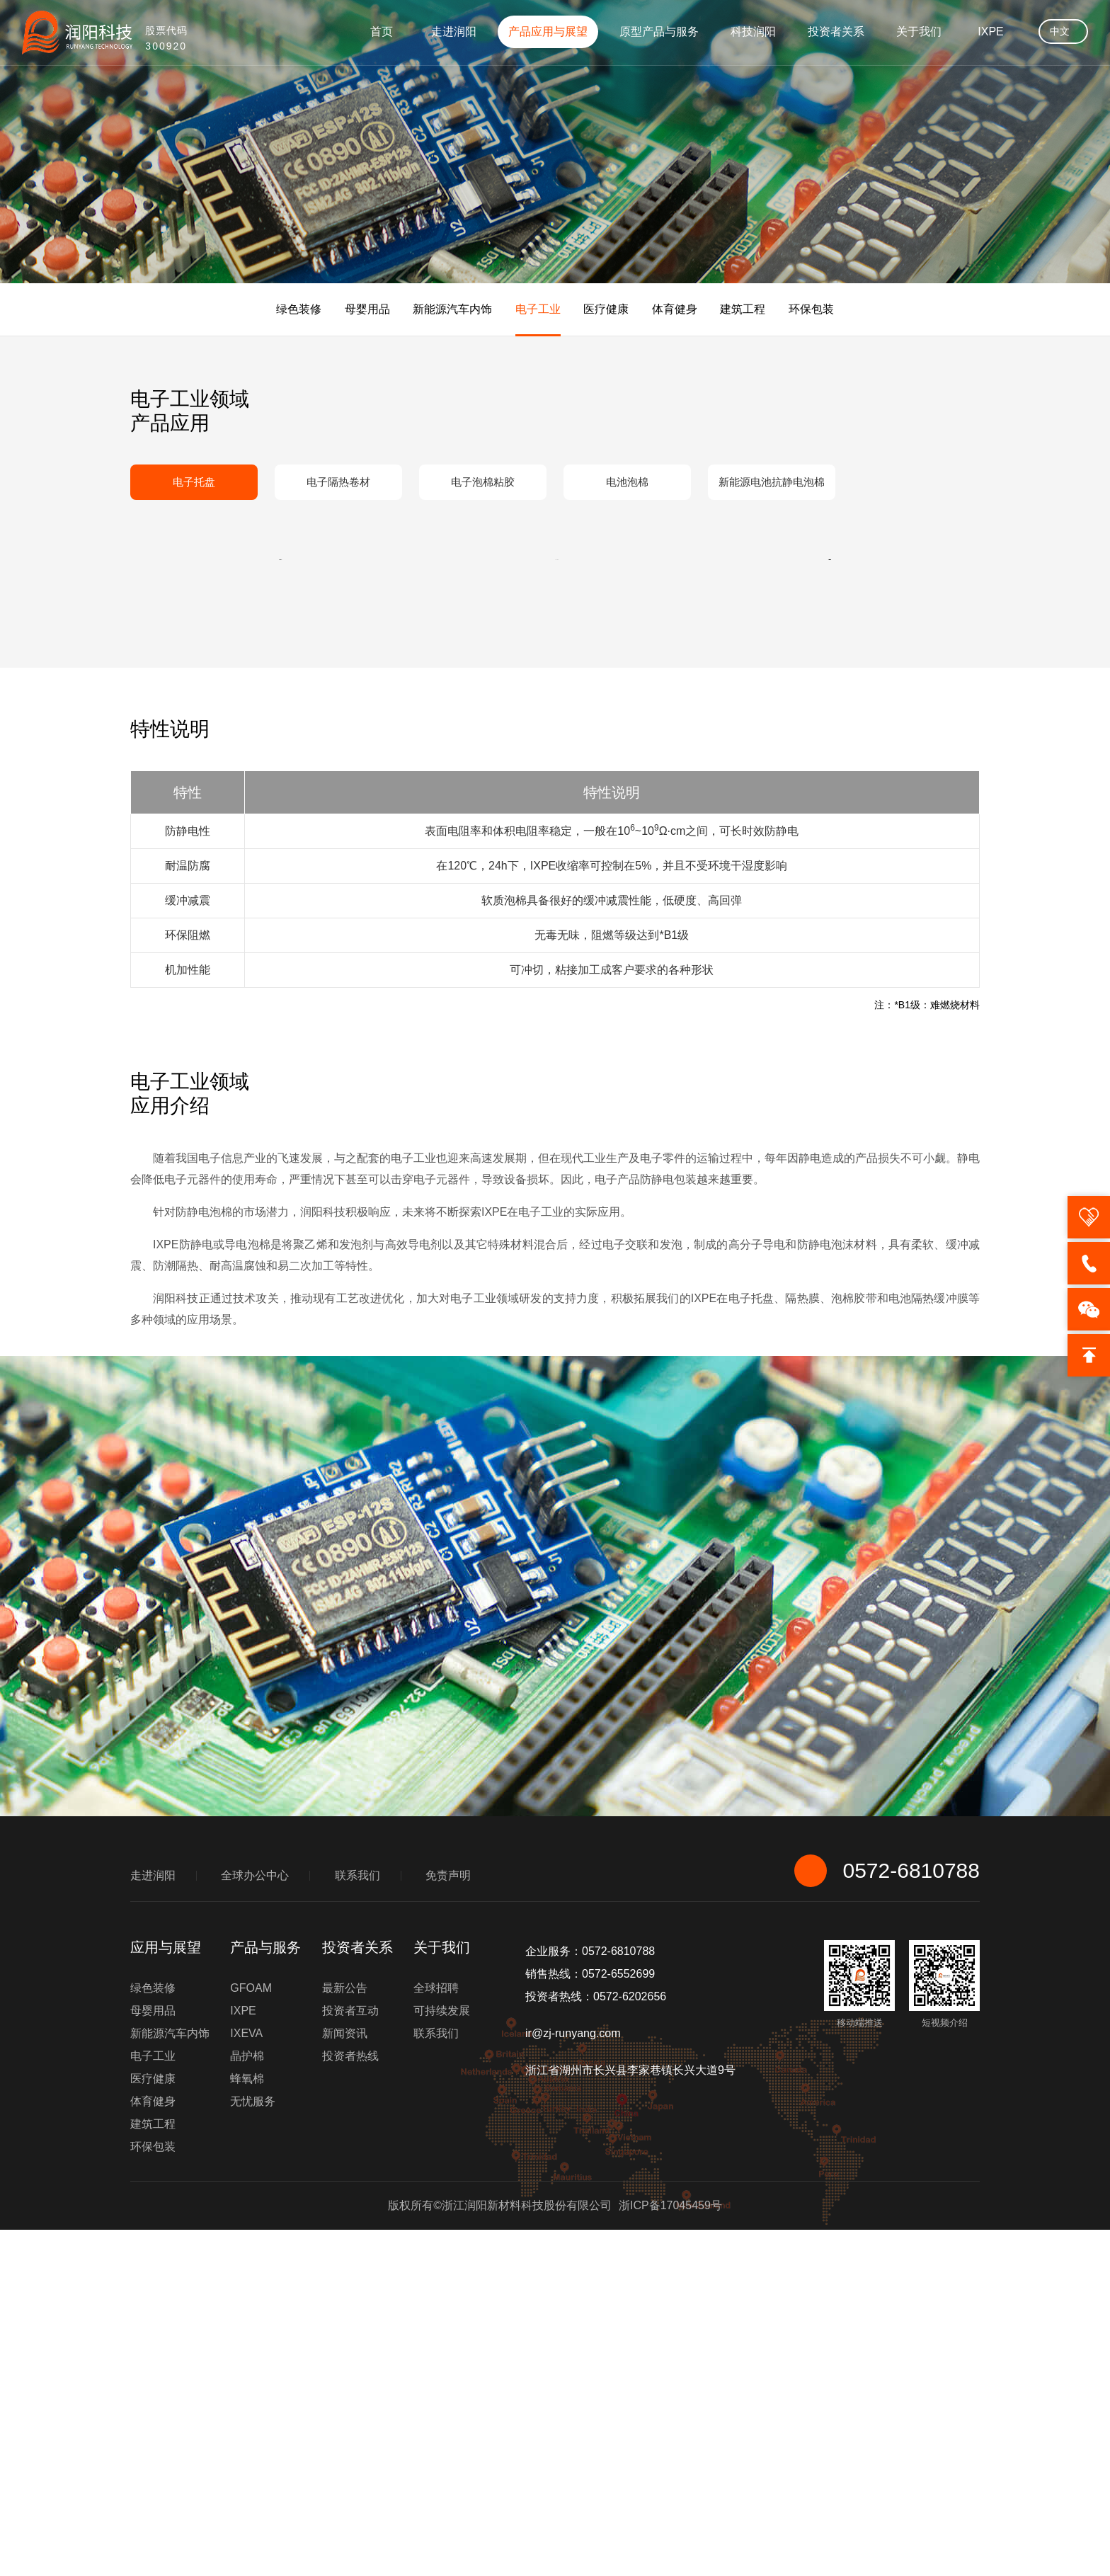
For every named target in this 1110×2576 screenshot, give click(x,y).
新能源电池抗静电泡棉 (772, 482)
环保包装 (811, 309)
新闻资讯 (344, 2379)
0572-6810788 (887, 2217)
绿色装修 (298, 309)
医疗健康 (606, 309)
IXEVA (246, 2379)
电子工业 (538, 309)
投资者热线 (350, 2402)
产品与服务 (265, 2293)
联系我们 (357, 2222)
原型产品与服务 (659, 31)
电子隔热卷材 (338, 482)
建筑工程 (742, 309)
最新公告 (344, 2334)
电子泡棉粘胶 (483, 482)
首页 (381, 31)
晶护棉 (247, 2402)
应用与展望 (165, 2293)
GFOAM (251, 2334)
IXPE (990, 31)
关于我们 (919, 31)
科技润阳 (753, 31)
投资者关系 (836, 31)
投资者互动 (350, 2357)
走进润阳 (453, 31)
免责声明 (448, 2222)
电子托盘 (194, 482)
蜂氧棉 (247, 2425)
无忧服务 (252, 2447)
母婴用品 (367, 309)
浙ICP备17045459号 (670, 2552)
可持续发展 (441, 2357)
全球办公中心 (255, 2222)
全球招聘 (436, 2334)
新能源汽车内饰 (452, 309)
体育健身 (674, 309)
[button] (285, 733)
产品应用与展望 (548, 31)
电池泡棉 (627, 482)
